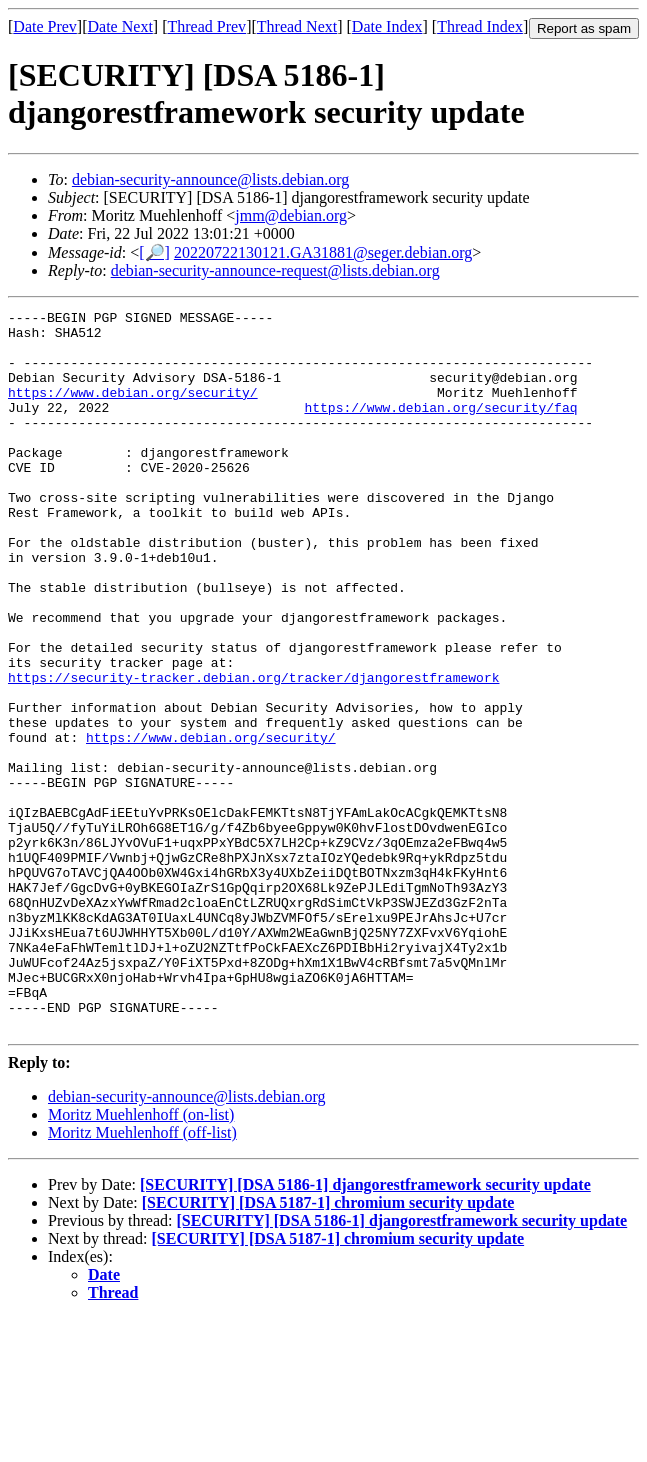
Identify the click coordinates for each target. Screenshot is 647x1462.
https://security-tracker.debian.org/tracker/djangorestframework (253, 752)
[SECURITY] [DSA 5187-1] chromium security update (328, 1346)
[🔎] (154, 252)
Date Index (387, 26)
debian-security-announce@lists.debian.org (210, 179)
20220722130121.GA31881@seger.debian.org (323, 252)
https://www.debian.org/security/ (133, 410)
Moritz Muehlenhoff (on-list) (141, 1258)
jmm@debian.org (291, 215)
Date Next (120, 26)
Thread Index (480, 26)
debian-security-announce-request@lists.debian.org (275, 270)
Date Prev (45, 26)
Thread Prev (206, 26)
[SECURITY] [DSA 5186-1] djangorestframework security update (365, 1328)
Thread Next (297, 26)
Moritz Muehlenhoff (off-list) (142, 1276)
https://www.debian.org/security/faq (440, 428)
